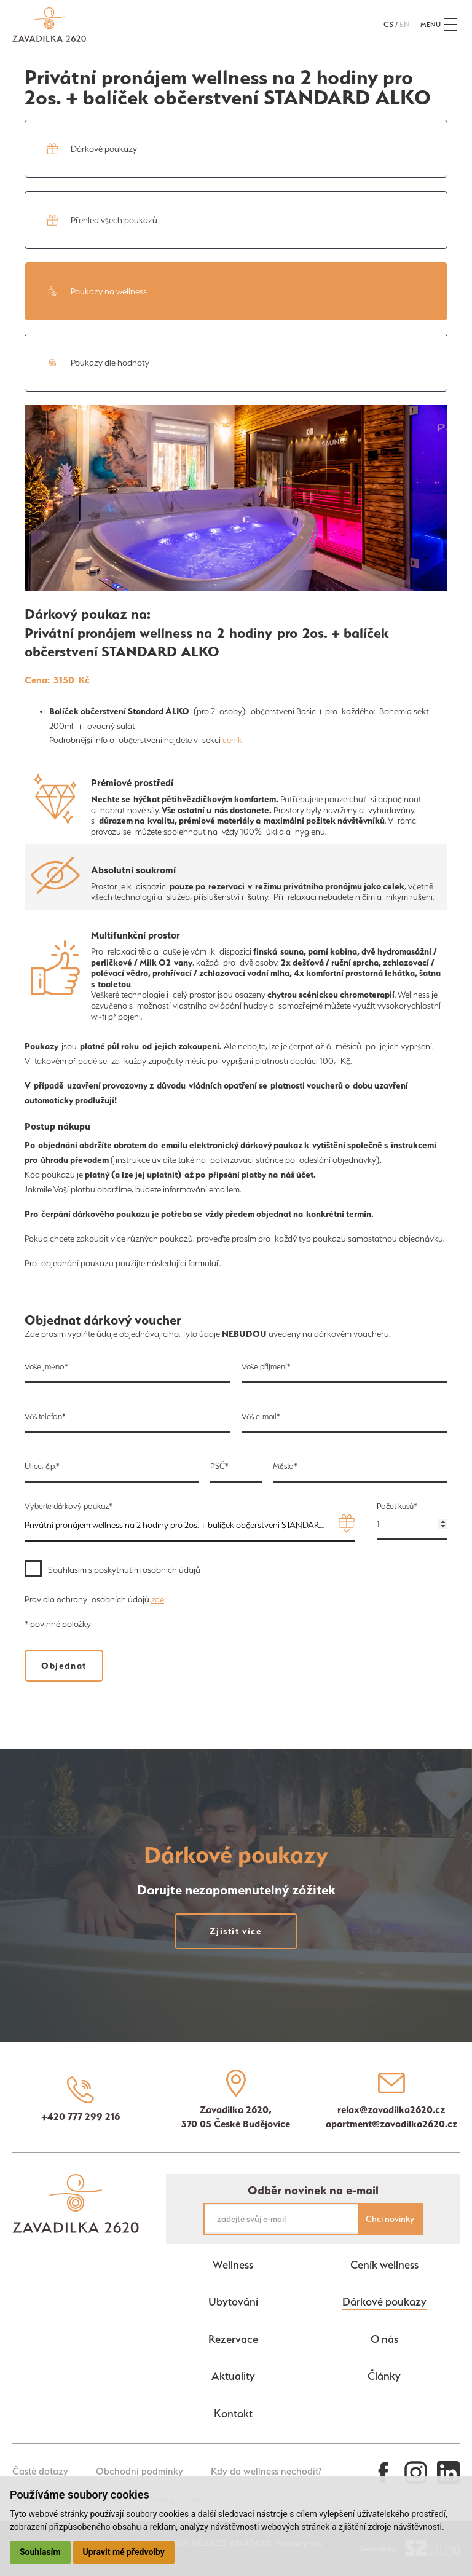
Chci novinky (390, 2218)
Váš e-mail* (261, 1416)
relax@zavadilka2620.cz (391, 2109)
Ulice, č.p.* (42, 1466)
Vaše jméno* (46, 1366)
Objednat (64, 1665)
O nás (384, 2339)
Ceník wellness (384, 2264)
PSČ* (219, 1466)
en (404, 24)
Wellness (233, 2264)
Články (384, 2375)
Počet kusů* (397, 1505)
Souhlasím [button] (40, 2552)
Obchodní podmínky (139, 2471)
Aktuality (233, 2375)
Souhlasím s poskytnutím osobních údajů (124, 1570)
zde (157, 1599)
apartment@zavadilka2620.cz (391, 2123)
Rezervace (233, 2339)
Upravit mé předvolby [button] (124, 2552)
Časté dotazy (40, 2471)
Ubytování (233, 2301)
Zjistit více (225, 1931)
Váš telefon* (45, 1416)
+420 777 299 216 (80, 2116)
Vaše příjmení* (266, 1366)
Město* (285, 1466)
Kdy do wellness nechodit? (266, 2471)
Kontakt (233, 2413)
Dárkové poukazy (384, 2301)
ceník (232, 740)
